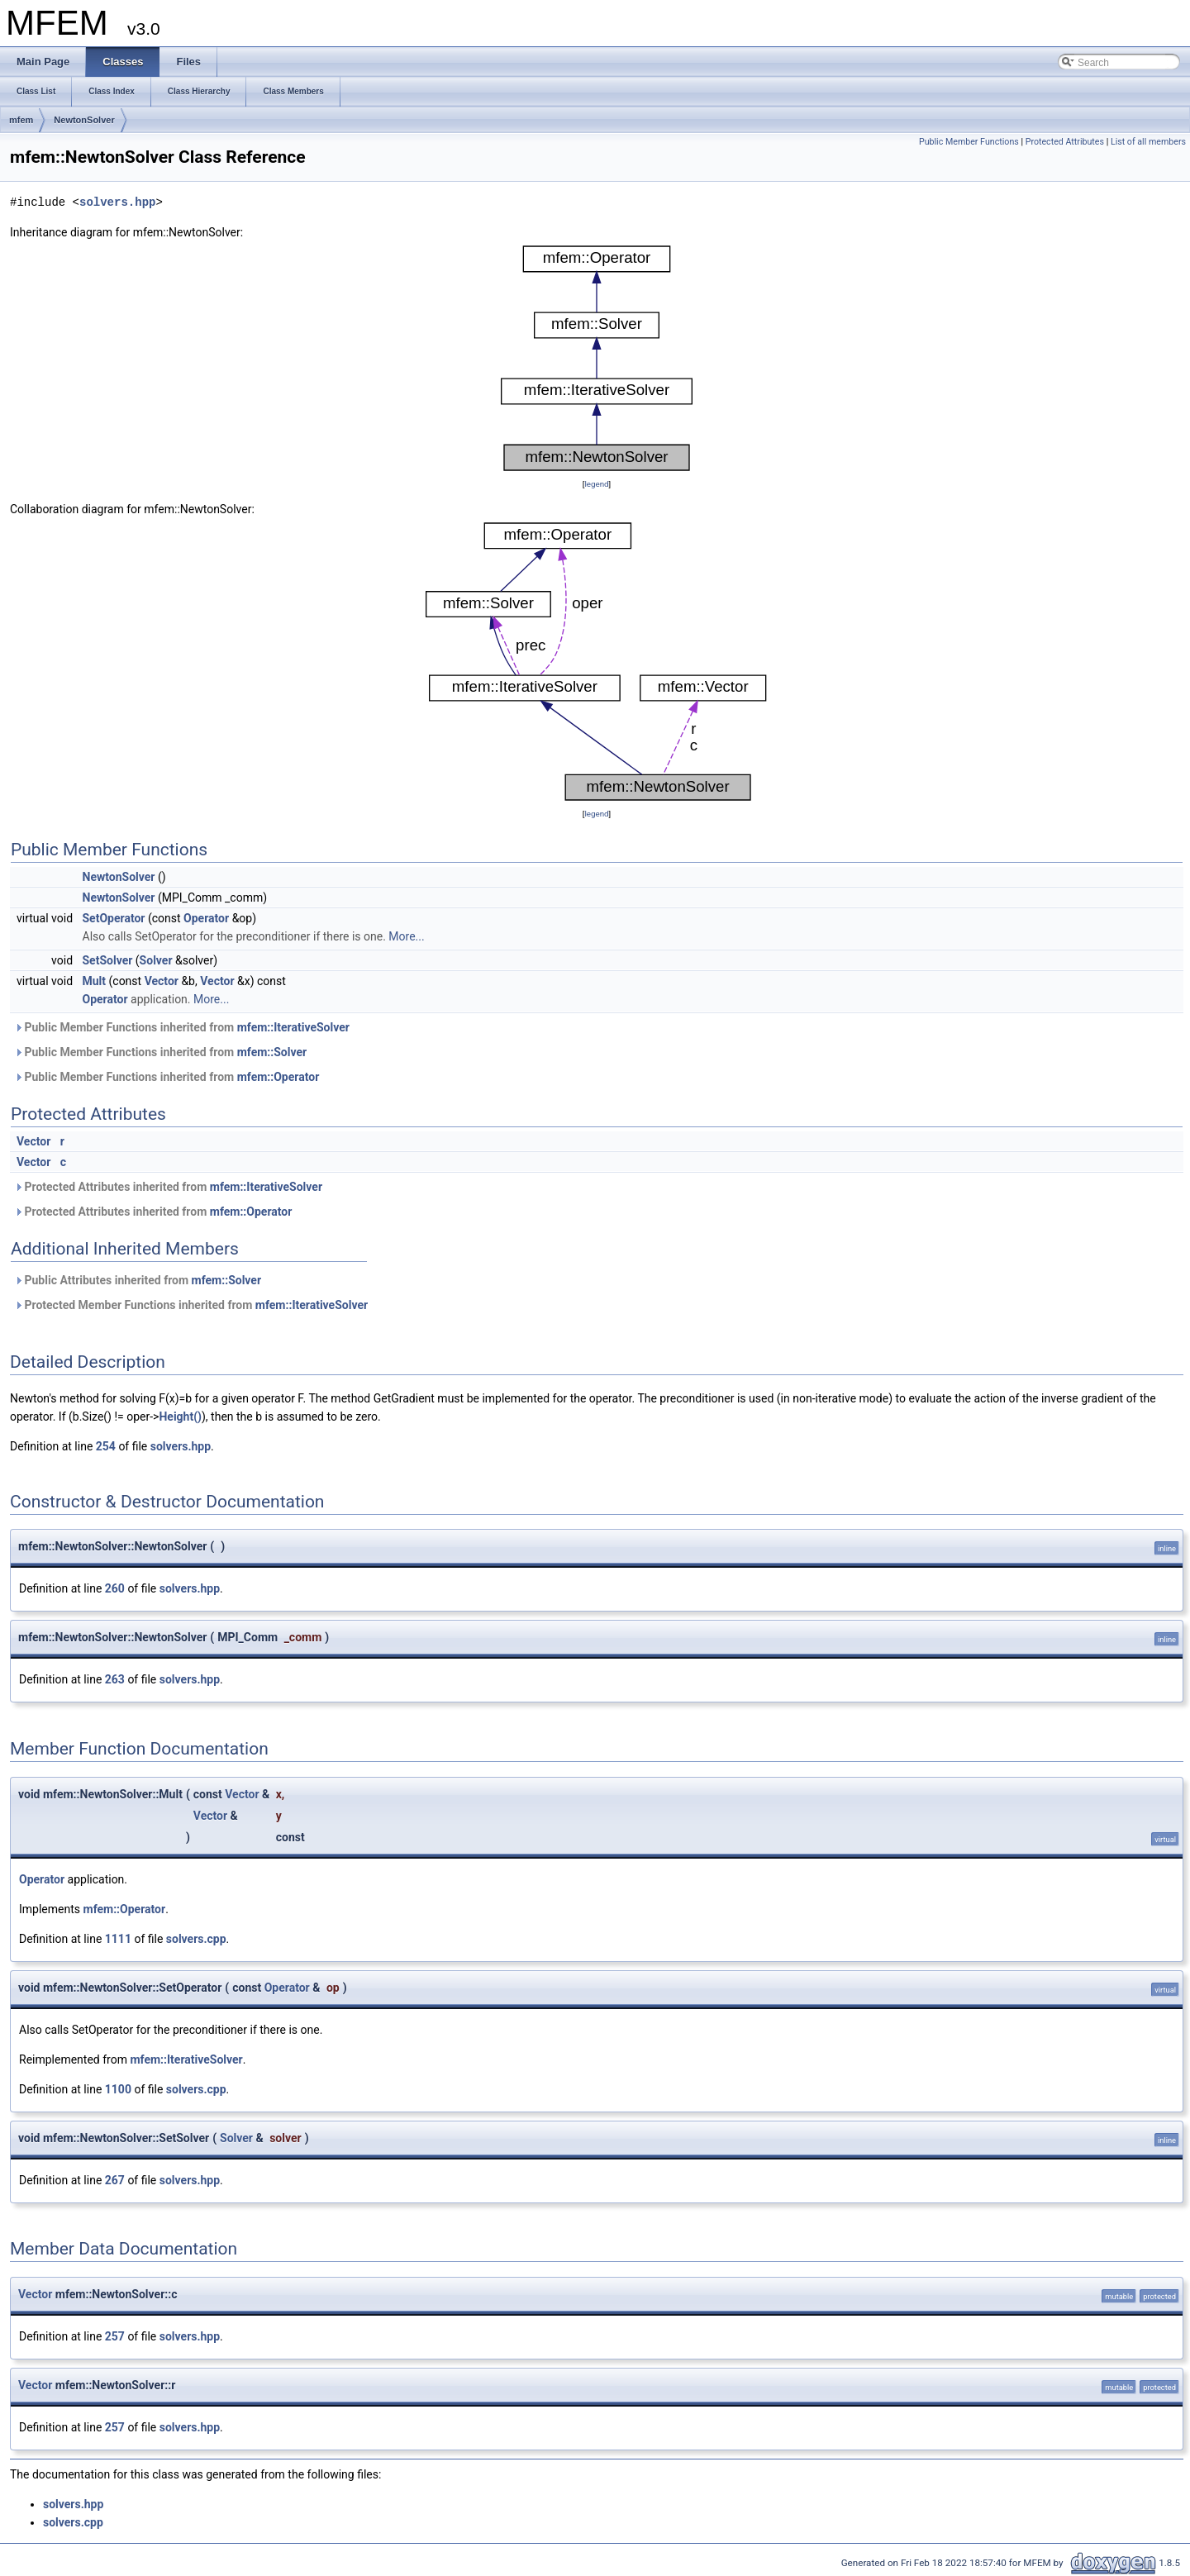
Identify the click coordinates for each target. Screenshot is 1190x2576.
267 (115, 2180)
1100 (118, 2089)
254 (106, 1446)
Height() (180, 1416)
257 (115, 2336)
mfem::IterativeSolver (293, 1027)
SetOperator (114, 918)
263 (115, 1679)
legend (596, 483)
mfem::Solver (272, 1052)
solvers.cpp (196, 1938)
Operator (206, 918)
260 (115, 1588)
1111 (118, 1938)
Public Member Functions (969, 141)
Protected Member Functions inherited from (191, 1305)
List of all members (1148, 141)
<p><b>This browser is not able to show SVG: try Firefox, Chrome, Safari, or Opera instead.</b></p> (596, 358)
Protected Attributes (1065, 141)
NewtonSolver (84, 120)
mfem (21, 120)
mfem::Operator (278, 1076)
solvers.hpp (117, 202)
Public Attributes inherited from (137, 1280)
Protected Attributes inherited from (168, 1186)
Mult (95, 981)
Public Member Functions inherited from (182, 1027)
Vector (161, 981)
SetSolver (108, 960)
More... (406, 936)
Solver (156, 960)
